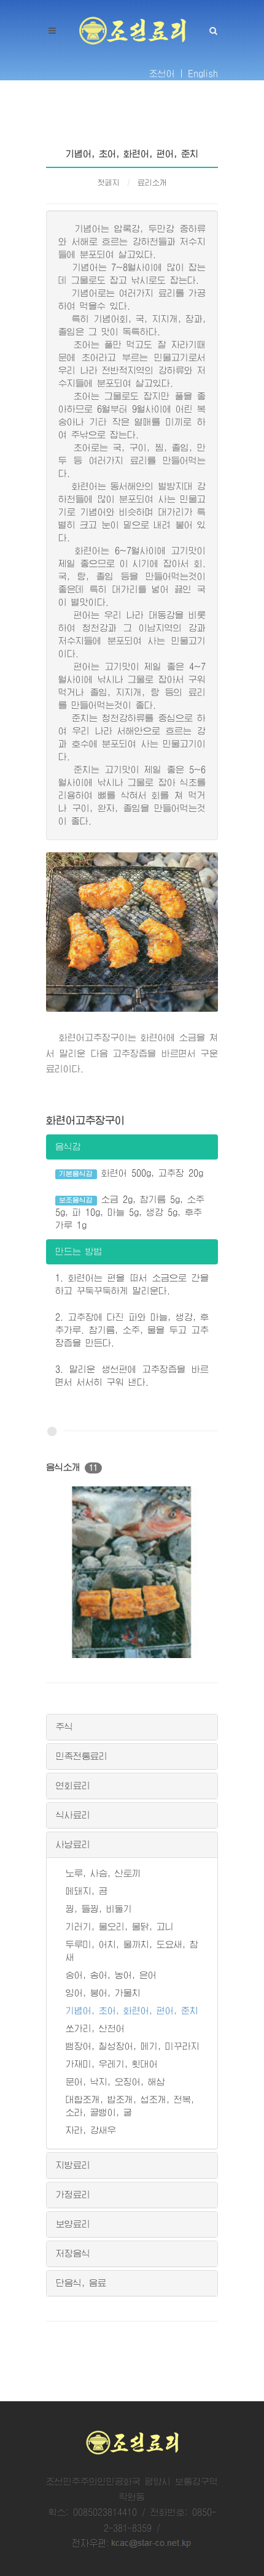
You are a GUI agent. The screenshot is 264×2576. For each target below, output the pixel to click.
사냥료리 (73, 1844)
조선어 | (166, 73)
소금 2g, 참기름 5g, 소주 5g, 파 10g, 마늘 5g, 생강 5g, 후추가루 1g (129, 1212)
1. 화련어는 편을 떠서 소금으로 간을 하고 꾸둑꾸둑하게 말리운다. (132, 1284)
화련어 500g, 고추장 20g (129, 1174)
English (203, 73)
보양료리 (73, 2224)
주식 (64, 1726)
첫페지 (109, 182)
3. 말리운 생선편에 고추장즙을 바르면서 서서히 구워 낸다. (132, 1375)
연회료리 (73, 1785)
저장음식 (73, 2253)
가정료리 (73, 2194)
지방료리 (73, 2165)
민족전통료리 (81, 1756)
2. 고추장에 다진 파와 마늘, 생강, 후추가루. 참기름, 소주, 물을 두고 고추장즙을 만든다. (132, 1330)
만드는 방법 (79, 1251)
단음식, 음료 (81, 2283)
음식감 (68, 1146)
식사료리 (73, 1815)
